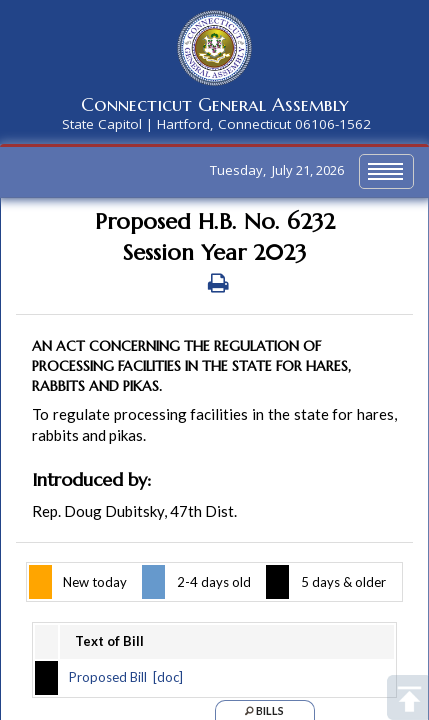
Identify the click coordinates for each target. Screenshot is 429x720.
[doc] (168, 677)
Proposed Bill (108, 677)
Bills (264, 710)
